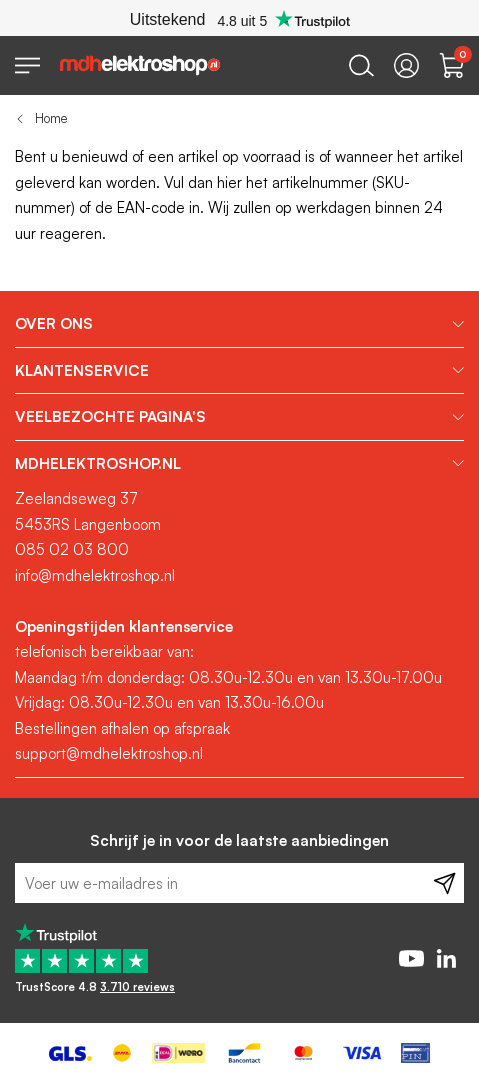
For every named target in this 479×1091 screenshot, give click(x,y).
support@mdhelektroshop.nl (109, 753)
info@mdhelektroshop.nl (95, 575)
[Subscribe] (444, 883)
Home (51, 118)
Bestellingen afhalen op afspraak (122, 728)
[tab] (239, 324)
